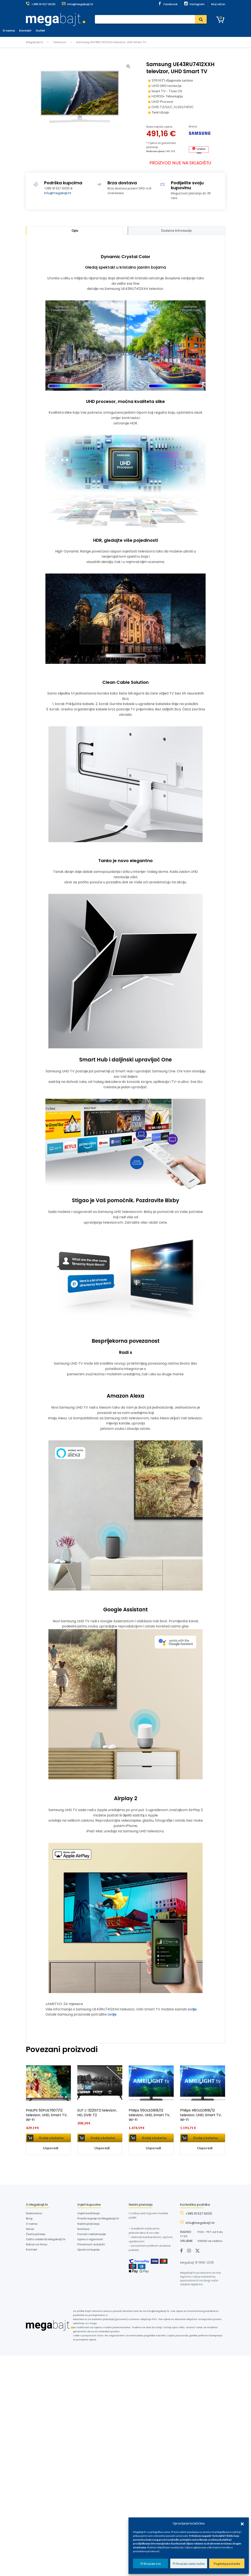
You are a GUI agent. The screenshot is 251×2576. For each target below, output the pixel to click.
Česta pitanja (35, 2235)
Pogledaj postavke (227, 2563)
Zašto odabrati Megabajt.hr (46, 2240)
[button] (242, 2523)
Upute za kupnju (88, 2251)
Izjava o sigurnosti (90, 2240)
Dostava (127, 31)
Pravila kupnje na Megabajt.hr (98, 2220)
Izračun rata (201, 150)
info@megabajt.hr (57, 193)
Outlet (189, 31)
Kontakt (174, 31)
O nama (158, 31)
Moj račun (218, 4)
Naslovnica (77, 31)
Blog (29, 2220)
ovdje (192, 2010)
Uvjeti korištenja (88, 2215)
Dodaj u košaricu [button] (51, 2139)
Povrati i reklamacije (91, 2235)
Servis (112, 31)
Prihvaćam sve (150, 2563)
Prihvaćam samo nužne (189, 2563)
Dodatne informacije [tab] (176, 231)
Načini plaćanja (88, 2225)
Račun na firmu (36, 2245)
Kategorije (37, 31)
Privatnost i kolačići (91, 2245)
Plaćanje (96, 31)
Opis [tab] (75, 231)
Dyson (142, 31)
